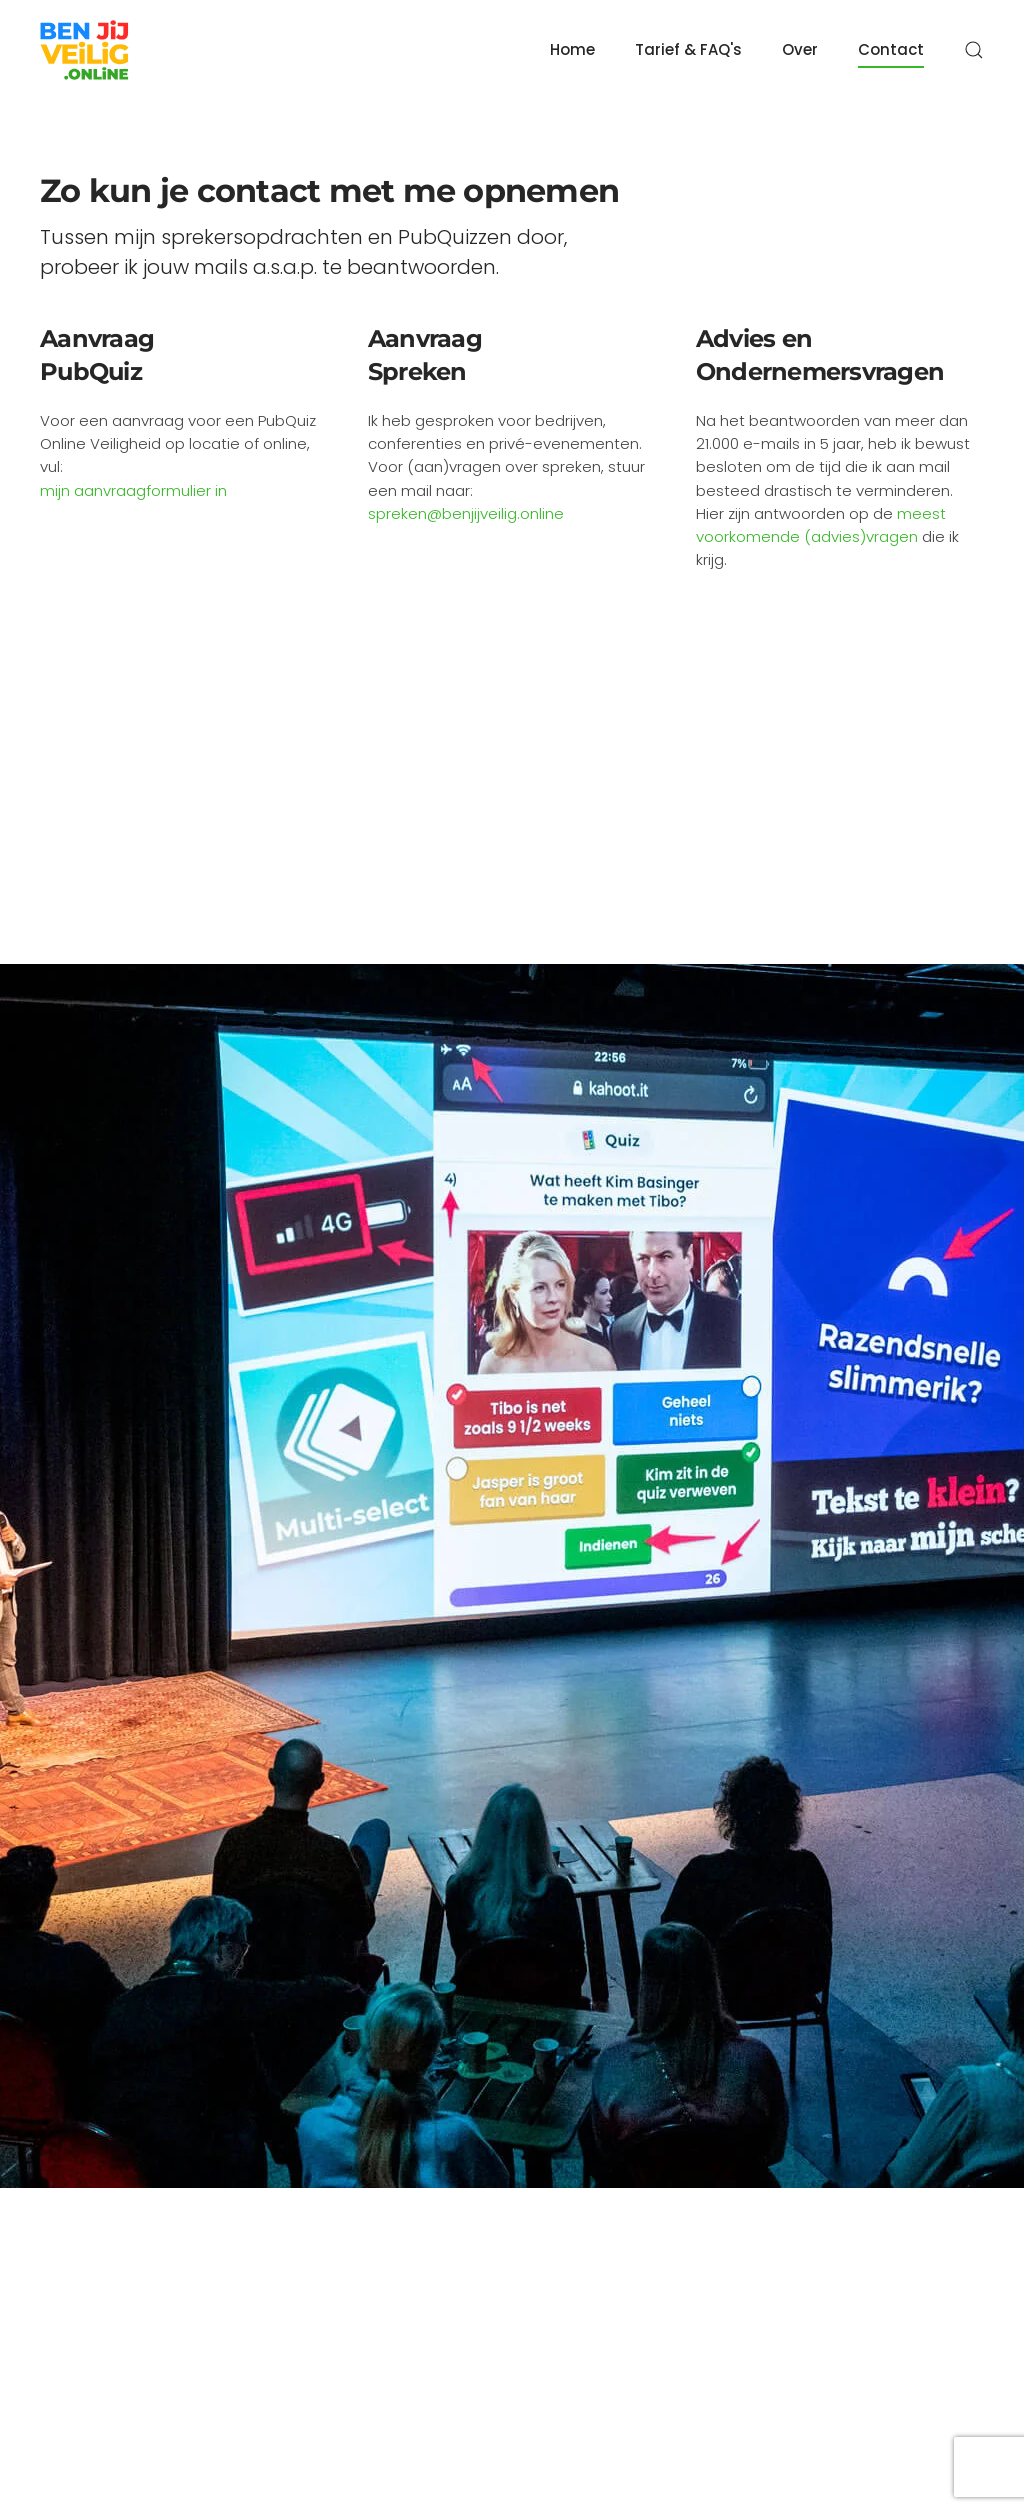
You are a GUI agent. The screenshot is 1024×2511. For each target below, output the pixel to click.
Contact (891, 49)
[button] (974, 50)
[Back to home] (84, 50)
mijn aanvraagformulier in (133, 490)
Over (800, 49)
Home (572, 49)
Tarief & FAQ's (688, 49)
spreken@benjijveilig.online (466, 513)
